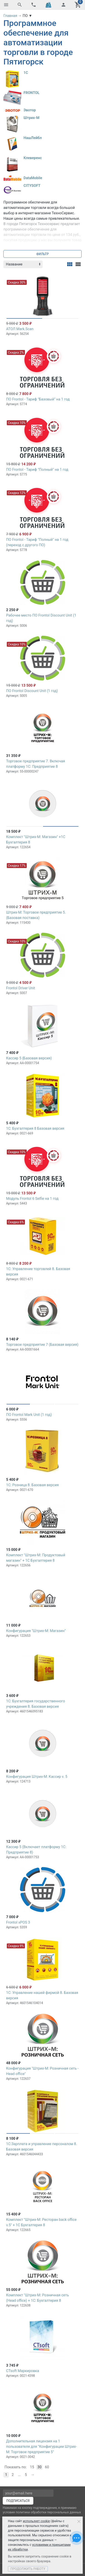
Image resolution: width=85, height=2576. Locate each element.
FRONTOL (32, 93)
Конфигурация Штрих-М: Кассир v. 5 (36, 1776)
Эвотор (30, 110)
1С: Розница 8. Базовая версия (32, 1485)
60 (47, 2467)
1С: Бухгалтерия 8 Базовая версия (35, 1128)
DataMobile (33, 178)
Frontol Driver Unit (20, 988)
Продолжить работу (27, 2569)
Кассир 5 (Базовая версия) (29, 1058)
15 (32, 2467)
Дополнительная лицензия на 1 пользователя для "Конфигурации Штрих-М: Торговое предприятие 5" (41, 2446)
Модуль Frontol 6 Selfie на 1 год (32, 1198)
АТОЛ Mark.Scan (20, 329)
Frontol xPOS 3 (18, 1922)
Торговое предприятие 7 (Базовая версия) (42, 1344)
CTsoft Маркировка (22, 2371)
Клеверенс (33, 158)
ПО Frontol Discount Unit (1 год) (32, 691)
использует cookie (36, 2521)
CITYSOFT (32, 185)
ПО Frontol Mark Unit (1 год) (29, 1415)
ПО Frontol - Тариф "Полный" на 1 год (37, 469)
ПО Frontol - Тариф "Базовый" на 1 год (38, 399)
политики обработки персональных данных (48, 2512)
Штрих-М (31, 118)
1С (26, 73)
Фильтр (42, 254)
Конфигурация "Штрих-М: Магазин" (36, 1631)
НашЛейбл (33, 138)
